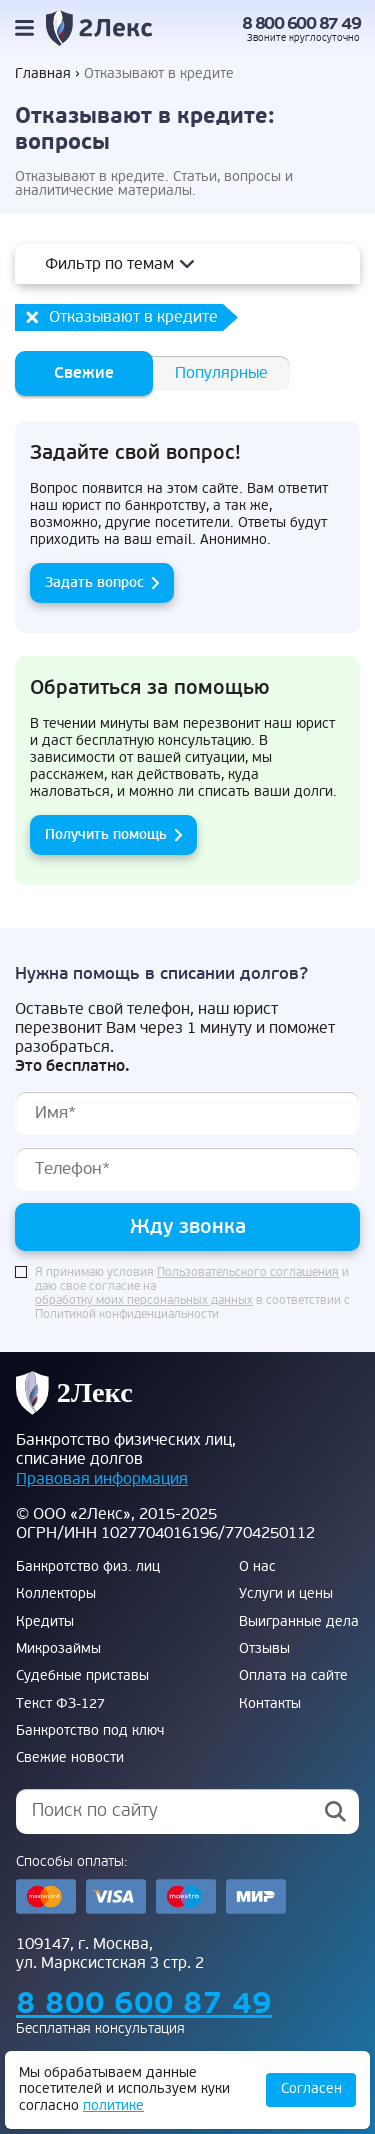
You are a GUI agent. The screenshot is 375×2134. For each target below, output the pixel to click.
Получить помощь (106, 834)
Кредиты (45, 1622)
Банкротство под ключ (90, 1731)
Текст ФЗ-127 (60, 1704)
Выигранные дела (299, 1622)
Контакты (270, 1704)
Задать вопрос (94, 582)
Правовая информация (102, 1479)
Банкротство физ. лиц (88, 1567)
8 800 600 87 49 (301, 24)
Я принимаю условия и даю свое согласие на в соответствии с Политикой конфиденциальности (192, 1294)
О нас (257, 1567)
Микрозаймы (58, 1649)
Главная (43, 74)
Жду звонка (188, 1226)
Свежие (84, 373)
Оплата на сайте (293, 1676)
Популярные (221, 373)
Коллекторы (56, 1594)
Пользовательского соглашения (248, 1273)
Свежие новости (70, 1758)
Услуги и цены (286, 1594)
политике (113, 2105)
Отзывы (264, 1649)
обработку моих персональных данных (144, 1301)
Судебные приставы (82, 1676)
